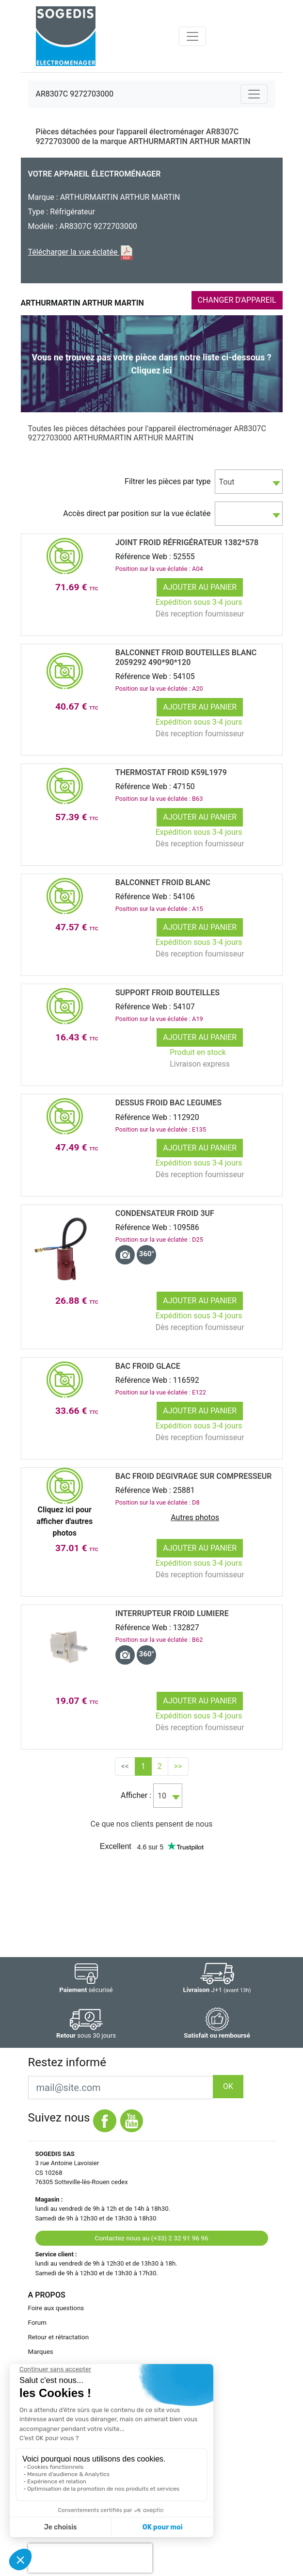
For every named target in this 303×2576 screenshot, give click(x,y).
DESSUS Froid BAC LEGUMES (168, 1102)
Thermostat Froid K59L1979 (171, 772)
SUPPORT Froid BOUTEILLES (167, 992)
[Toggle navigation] (192, 36)
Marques (40, 2351)
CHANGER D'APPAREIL (237, 300)
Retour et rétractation (58, 2337)
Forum (37, 2322)
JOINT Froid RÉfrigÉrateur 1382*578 (186, 542)
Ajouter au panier (200, 587)
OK (228, 2086)
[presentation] (90, 2558)
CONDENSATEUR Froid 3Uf (164, 1213)
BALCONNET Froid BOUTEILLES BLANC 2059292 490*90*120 (185, 657)
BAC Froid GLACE (147, 1366)
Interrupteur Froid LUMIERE (172, 1613)
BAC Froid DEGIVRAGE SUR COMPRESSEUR (193, 1476)
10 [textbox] (162, 1795)
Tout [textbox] (227, 481)
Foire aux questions (56, 2308)
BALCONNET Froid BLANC (162, 882)
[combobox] (249, 482)
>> (178, 1766)
